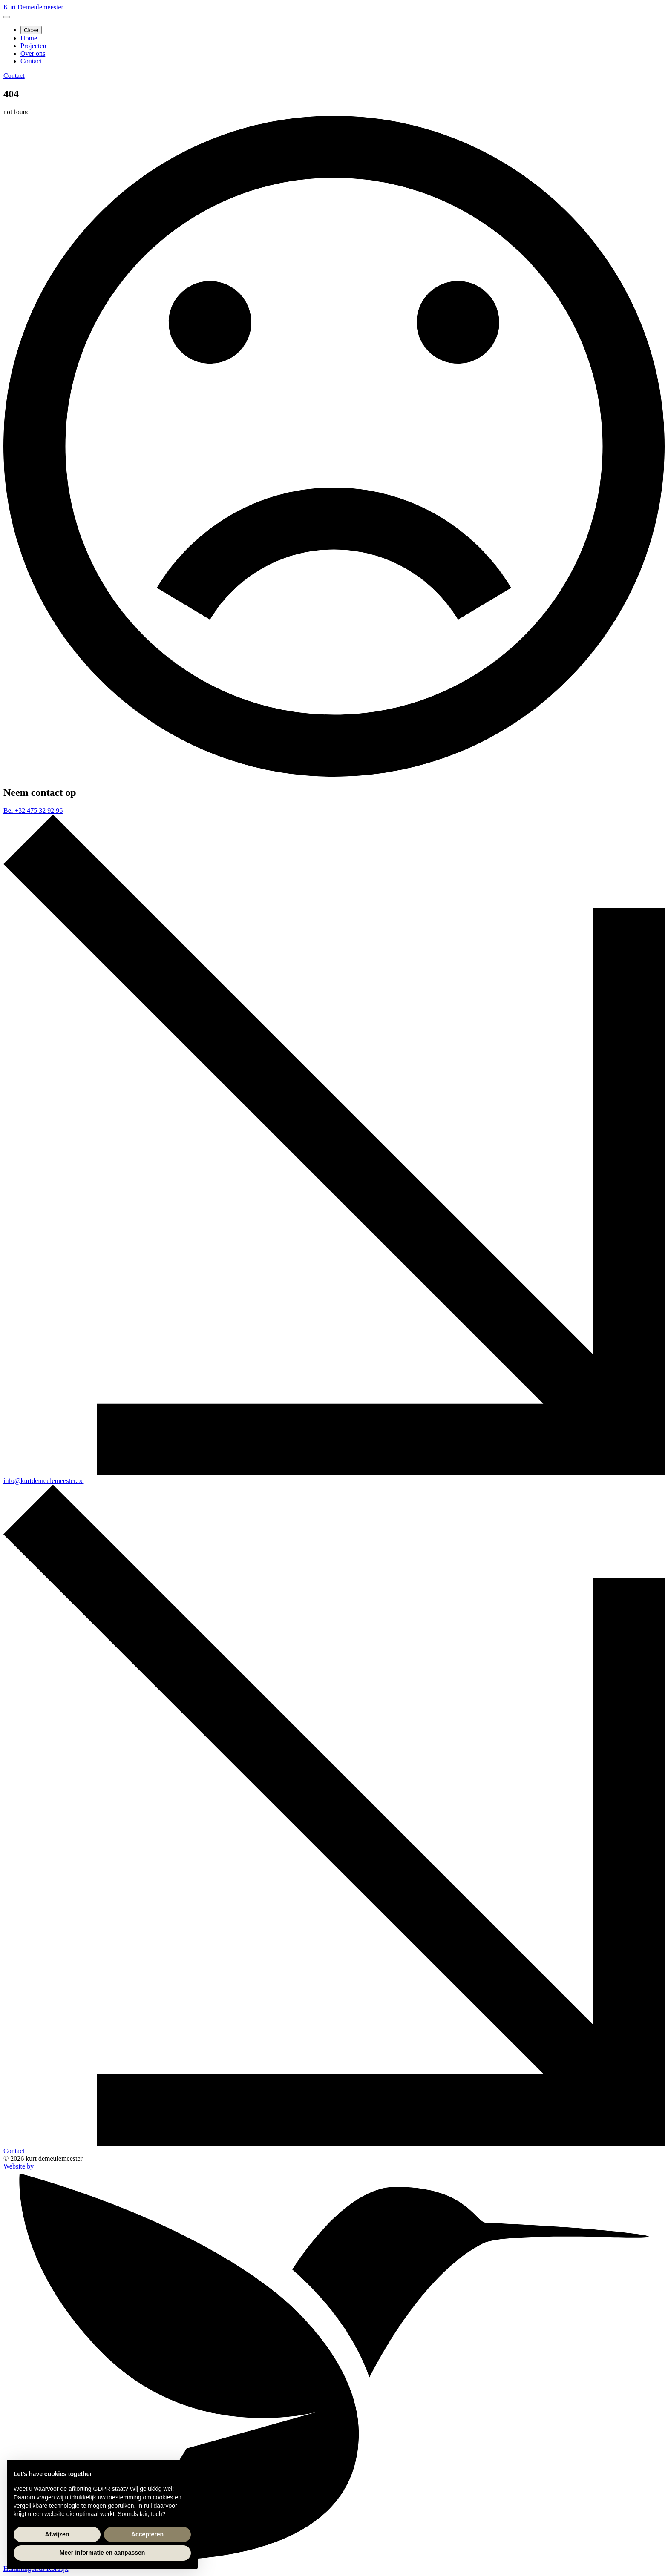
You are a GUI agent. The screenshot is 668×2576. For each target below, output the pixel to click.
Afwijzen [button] (57, 2534)
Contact (31, 61)
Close (31, 30)
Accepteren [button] (147, 2534)
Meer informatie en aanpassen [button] (102, 2552)
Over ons (32, 53)
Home (28, 38)
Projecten (33, 45)
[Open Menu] (6, 17)
